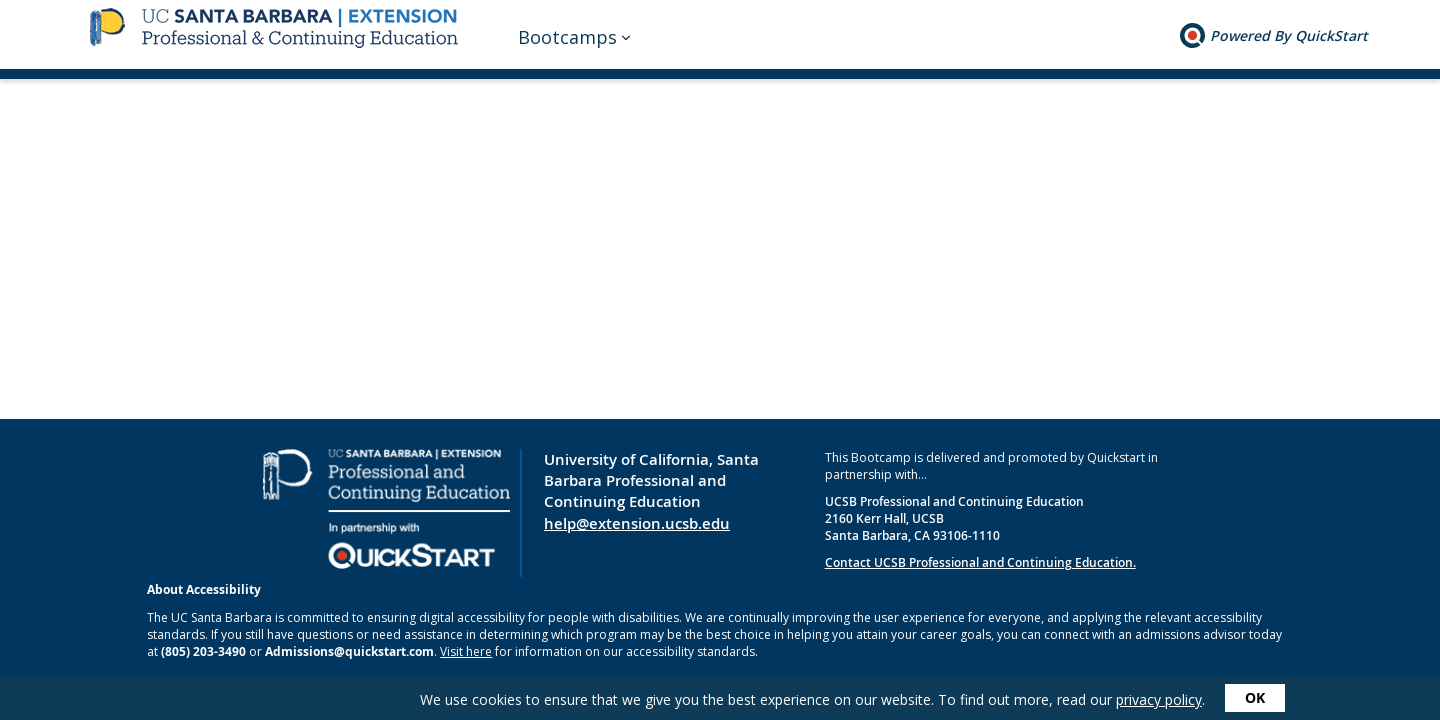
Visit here (466, 651)
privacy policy (1159, 699)
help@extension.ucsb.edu (637, 523)
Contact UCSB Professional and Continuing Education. (980, 562)
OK (1255, 697)
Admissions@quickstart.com (349, 651)
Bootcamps (567, 37)
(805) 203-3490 (203, 651)
